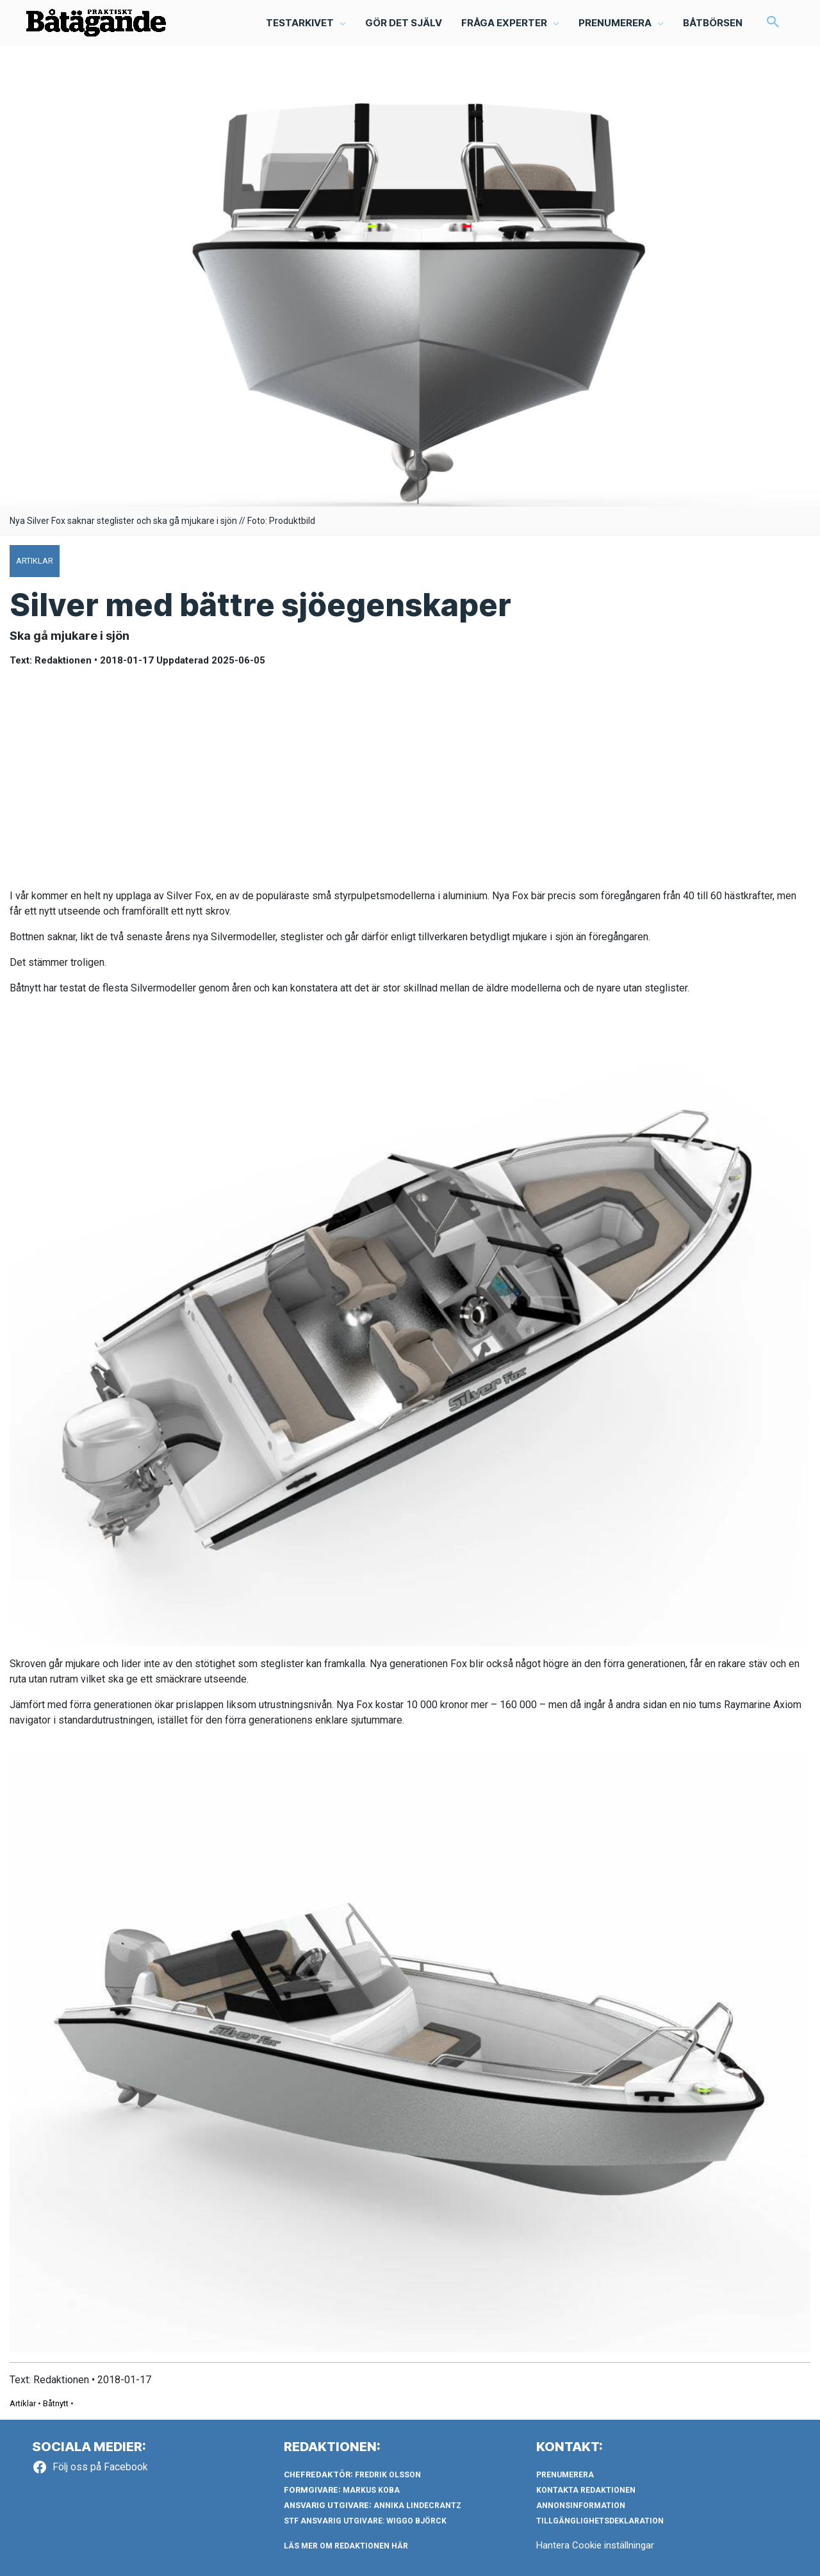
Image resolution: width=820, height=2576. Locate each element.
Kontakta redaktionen (586, 2490)
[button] (306, 23)
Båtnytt (56, 2403)
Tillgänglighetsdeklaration (600, 2520)
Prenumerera (565, 2474)
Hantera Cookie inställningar (595, 2545)
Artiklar (23, 2403)
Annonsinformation (580, 2505)
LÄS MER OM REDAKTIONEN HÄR (346, 2545)
